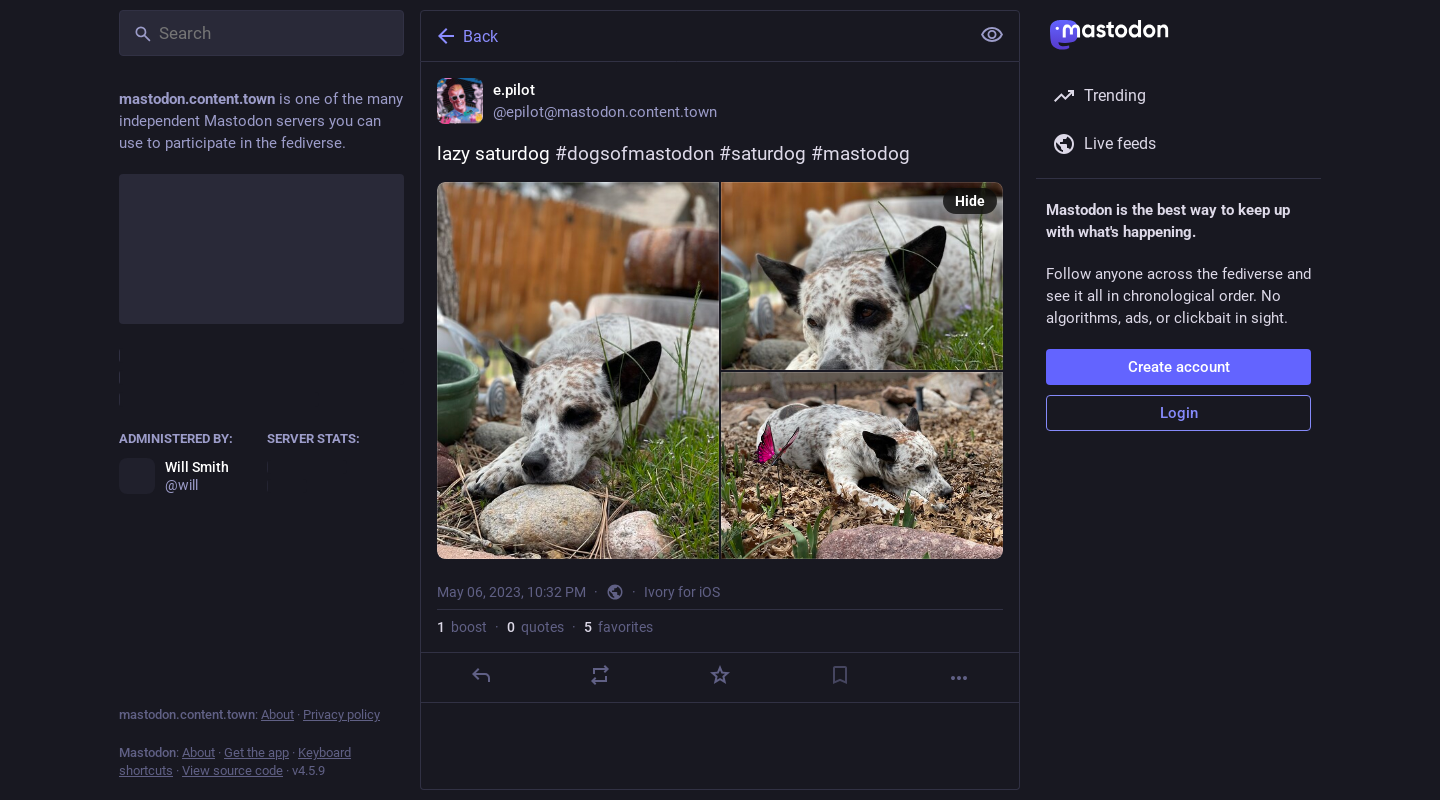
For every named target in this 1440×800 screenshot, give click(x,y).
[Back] (693, 36)
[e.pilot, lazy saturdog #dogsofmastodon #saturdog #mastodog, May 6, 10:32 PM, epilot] (720, 382)
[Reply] (481, 675)
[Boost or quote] (600, 675)
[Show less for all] (992, 35)
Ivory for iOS (682, 592)
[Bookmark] (840, 675)
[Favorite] (720, 675)
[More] (959, 678)
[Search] (261, 33)
